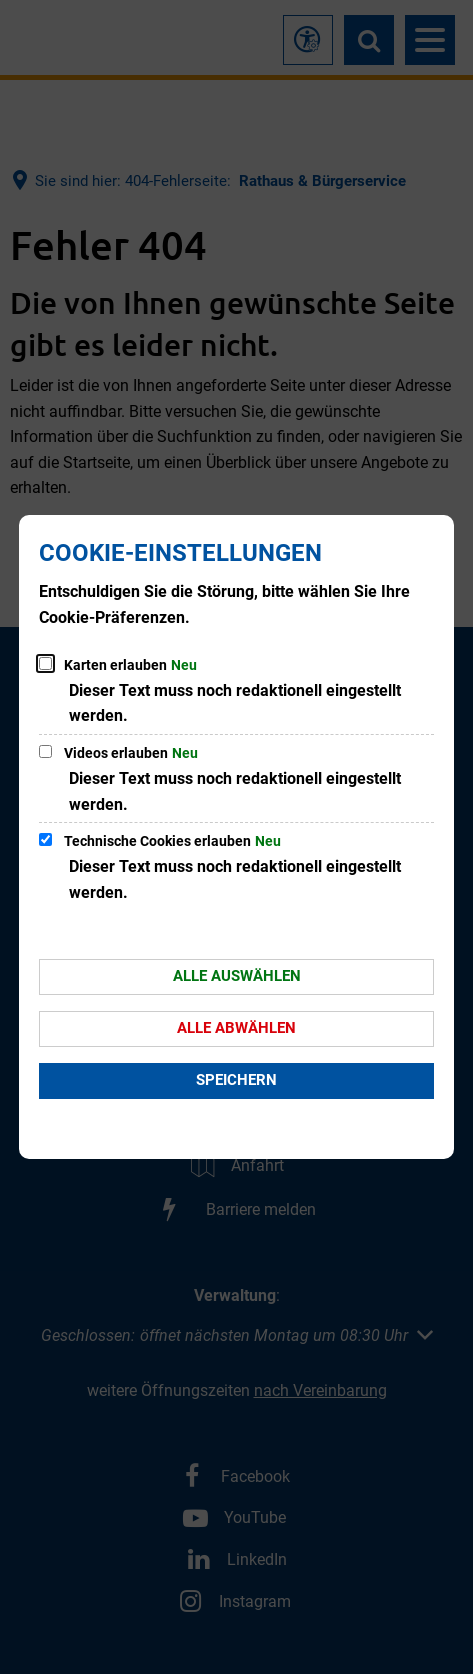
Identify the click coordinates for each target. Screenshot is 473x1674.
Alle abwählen (236, 1028)
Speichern (236, 1080)
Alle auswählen (237, 976)
